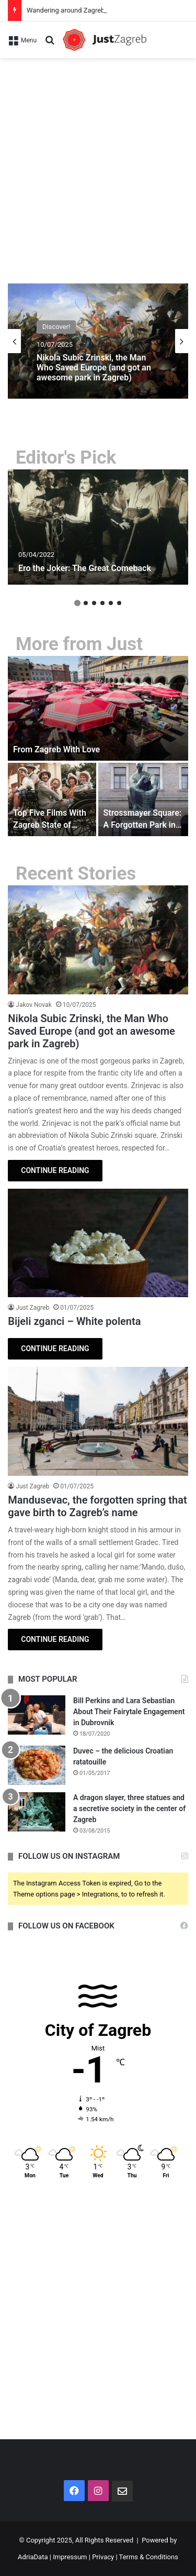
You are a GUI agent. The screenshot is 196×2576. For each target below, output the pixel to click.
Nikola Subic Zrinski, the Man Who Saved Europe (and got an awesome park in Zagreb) (94, 367)
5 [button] (111, 603)
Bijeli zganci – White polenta (74, 1321)
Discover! (56, 327)
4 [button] (102, 603)
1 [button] (77, 603)
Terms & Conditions (148, 2557)
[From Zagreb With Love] (98, 708)
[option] (98, 341)
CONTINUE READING (55, 1170)
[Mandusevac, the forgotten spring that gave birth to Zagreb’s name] (98, 1421)
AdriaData (33, 2557)
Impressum (70, 2557)
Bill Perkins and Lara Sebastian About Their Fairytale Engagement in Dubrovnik (129, 1711)
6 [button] (119, 603)
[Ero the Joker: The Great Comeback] (98, 527)
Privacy (103, 2557)
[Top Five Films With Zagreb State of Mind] (52, 799)
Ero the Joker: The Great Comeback (84, 568)
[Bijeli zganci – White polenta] (98, 1243)
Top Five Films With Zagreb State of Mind (49, 824)
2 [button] (86, 603)
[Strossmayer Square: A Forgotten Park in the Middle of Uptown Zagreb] (143, 799)
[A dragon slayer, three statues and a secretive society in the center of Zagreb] (36, 1812)
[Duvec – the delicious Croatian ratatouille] (36, 1765)
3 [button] (94, 603)
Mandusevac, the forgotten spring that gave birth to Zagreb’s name (97, 1506)
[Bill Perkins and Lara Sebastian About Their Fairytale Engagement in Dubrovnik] (36, 1715)
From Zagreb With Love (56, 749)
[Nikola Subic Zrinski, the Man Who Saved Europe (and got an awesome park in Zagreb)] (98, 939)
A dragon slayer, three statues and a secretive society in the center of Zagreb (129, 1808)
